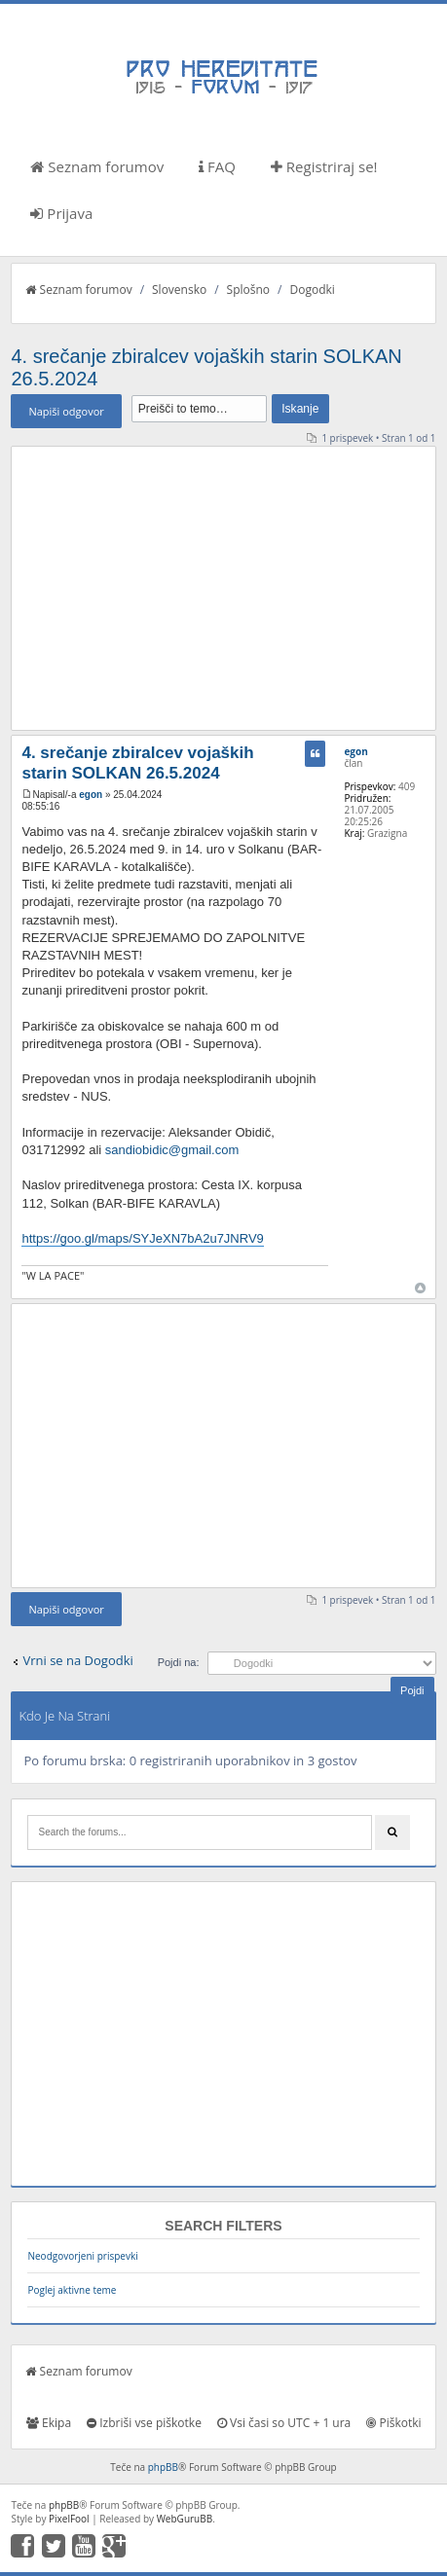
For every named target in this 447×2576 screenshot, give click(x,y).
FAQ (217, 166)
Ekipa (48, 2422)
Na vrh (420, 1288)
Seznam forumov (97, 166)
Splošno (248, 289)
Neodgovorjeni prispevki (82, 2256)
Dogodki (311, 289)
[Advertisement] (223, 588)
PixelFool (69, 2518)
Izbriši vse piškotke (144, 2422)
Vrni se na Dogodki (77, 1660)
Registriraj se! (324, 166)
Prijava (61, 213)
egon (90, 794)
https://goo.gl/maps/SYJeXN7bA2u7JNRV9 (142, 1238)
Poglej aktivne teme (71, 2290)
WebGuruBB (185, 2518)
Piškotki (393, 2422)
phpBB (163, 2467)
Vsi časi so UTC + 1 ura (284, 2422)
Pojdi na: (179, 1662)
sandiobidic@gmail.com (172, 1150)
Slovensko (179, 289)
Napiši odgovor (65, 411)
